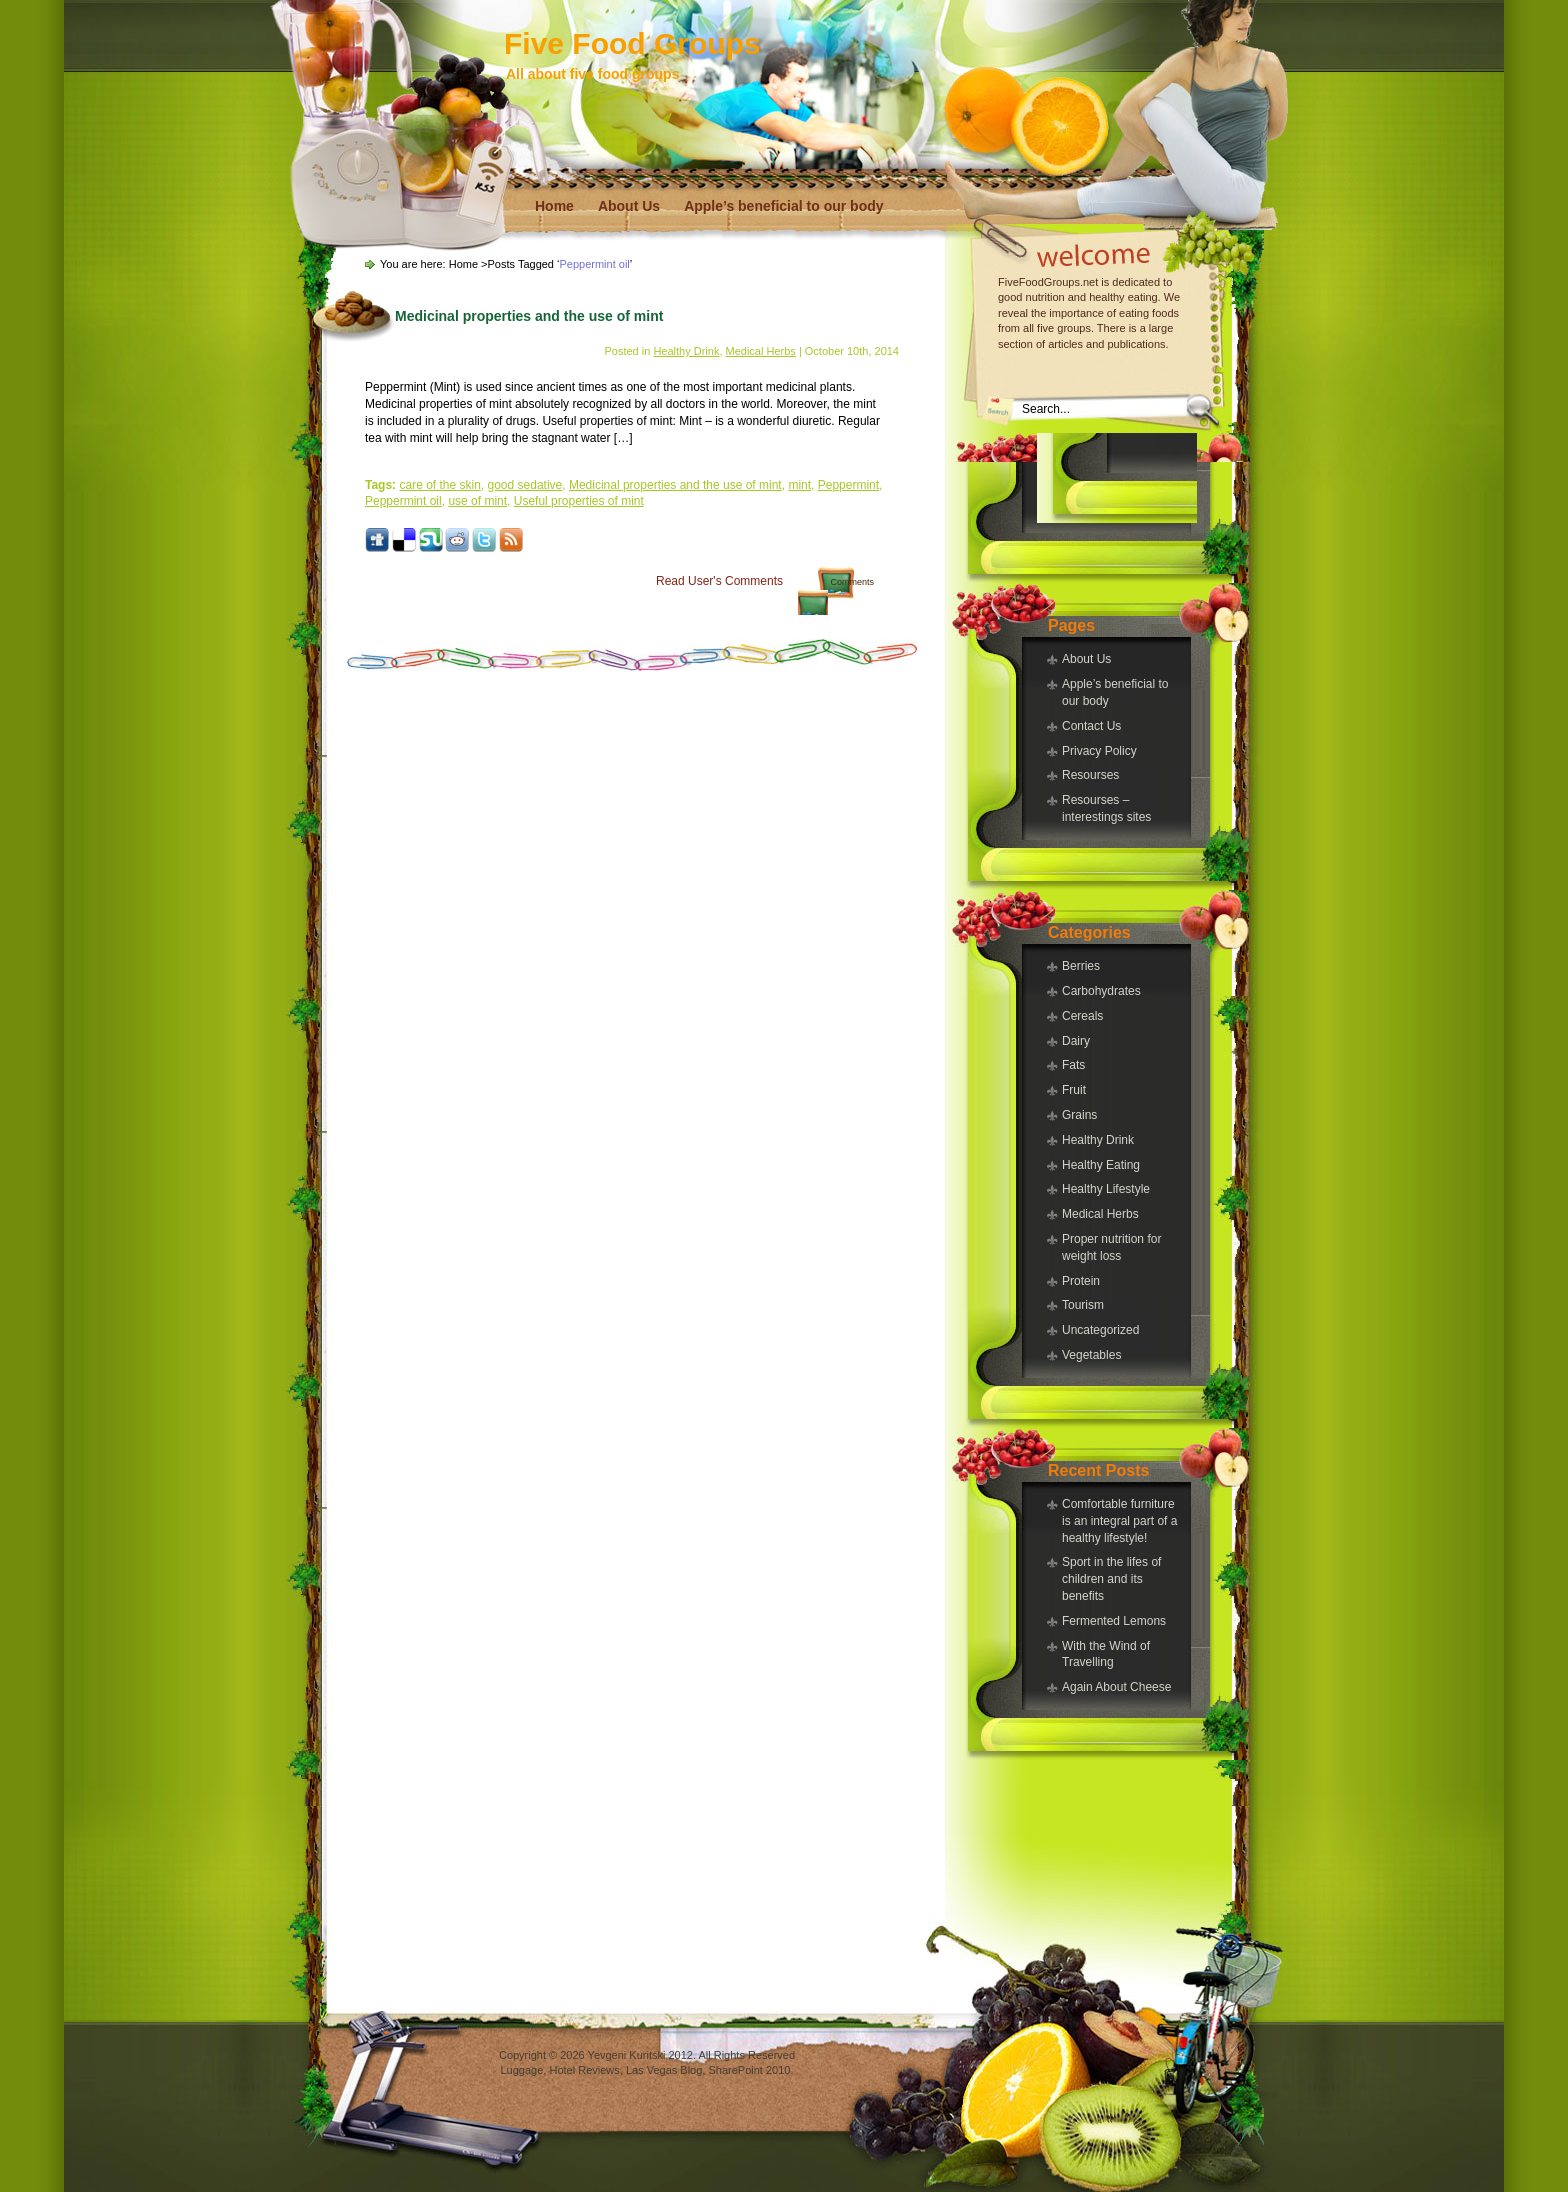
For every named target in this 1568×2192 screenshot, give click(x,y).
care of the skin (439, 485)
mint (799, 485)
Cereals (1082, 1016)
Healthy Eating (1101, 1165)
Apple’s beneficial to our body (783, 206)
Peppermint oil (403, 501)
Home (554, 206)
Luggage (522, 2070)
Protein (1081, 1281)
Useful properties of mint (579, 501)
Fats (1073, 1065)
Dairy (1076, 1041)
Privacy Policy (1099, 751)
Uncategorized (1100, 1330)
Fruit (1074, 1090)
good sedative (525, 485)
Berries (1081, 966)
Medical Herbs (1100, 1214)
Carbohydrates (1101, 991)
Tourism (1083, 1305)
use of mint (477, 501)
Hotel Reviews (584, 2070)
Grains (1079, 1115)
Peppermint (848, 485)
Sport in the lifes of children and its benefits (1111, 1579)
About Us (629, 206)
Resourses (1090, 775)
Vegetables (1091, 1355)
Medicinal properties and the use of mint (529, 316)
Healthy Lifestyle (1106, 1189)
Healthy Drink (1098, 1140)
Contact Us (1091, 726)
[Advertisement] (1117, 478)
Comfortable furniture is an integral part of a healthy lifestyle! (1119, 1521)
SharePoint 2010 (749, 2070)
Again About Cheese (1116, 1687)
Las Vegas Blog (664, 2070)
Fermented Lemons (1114, 1621)
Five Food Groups (632, 43)
